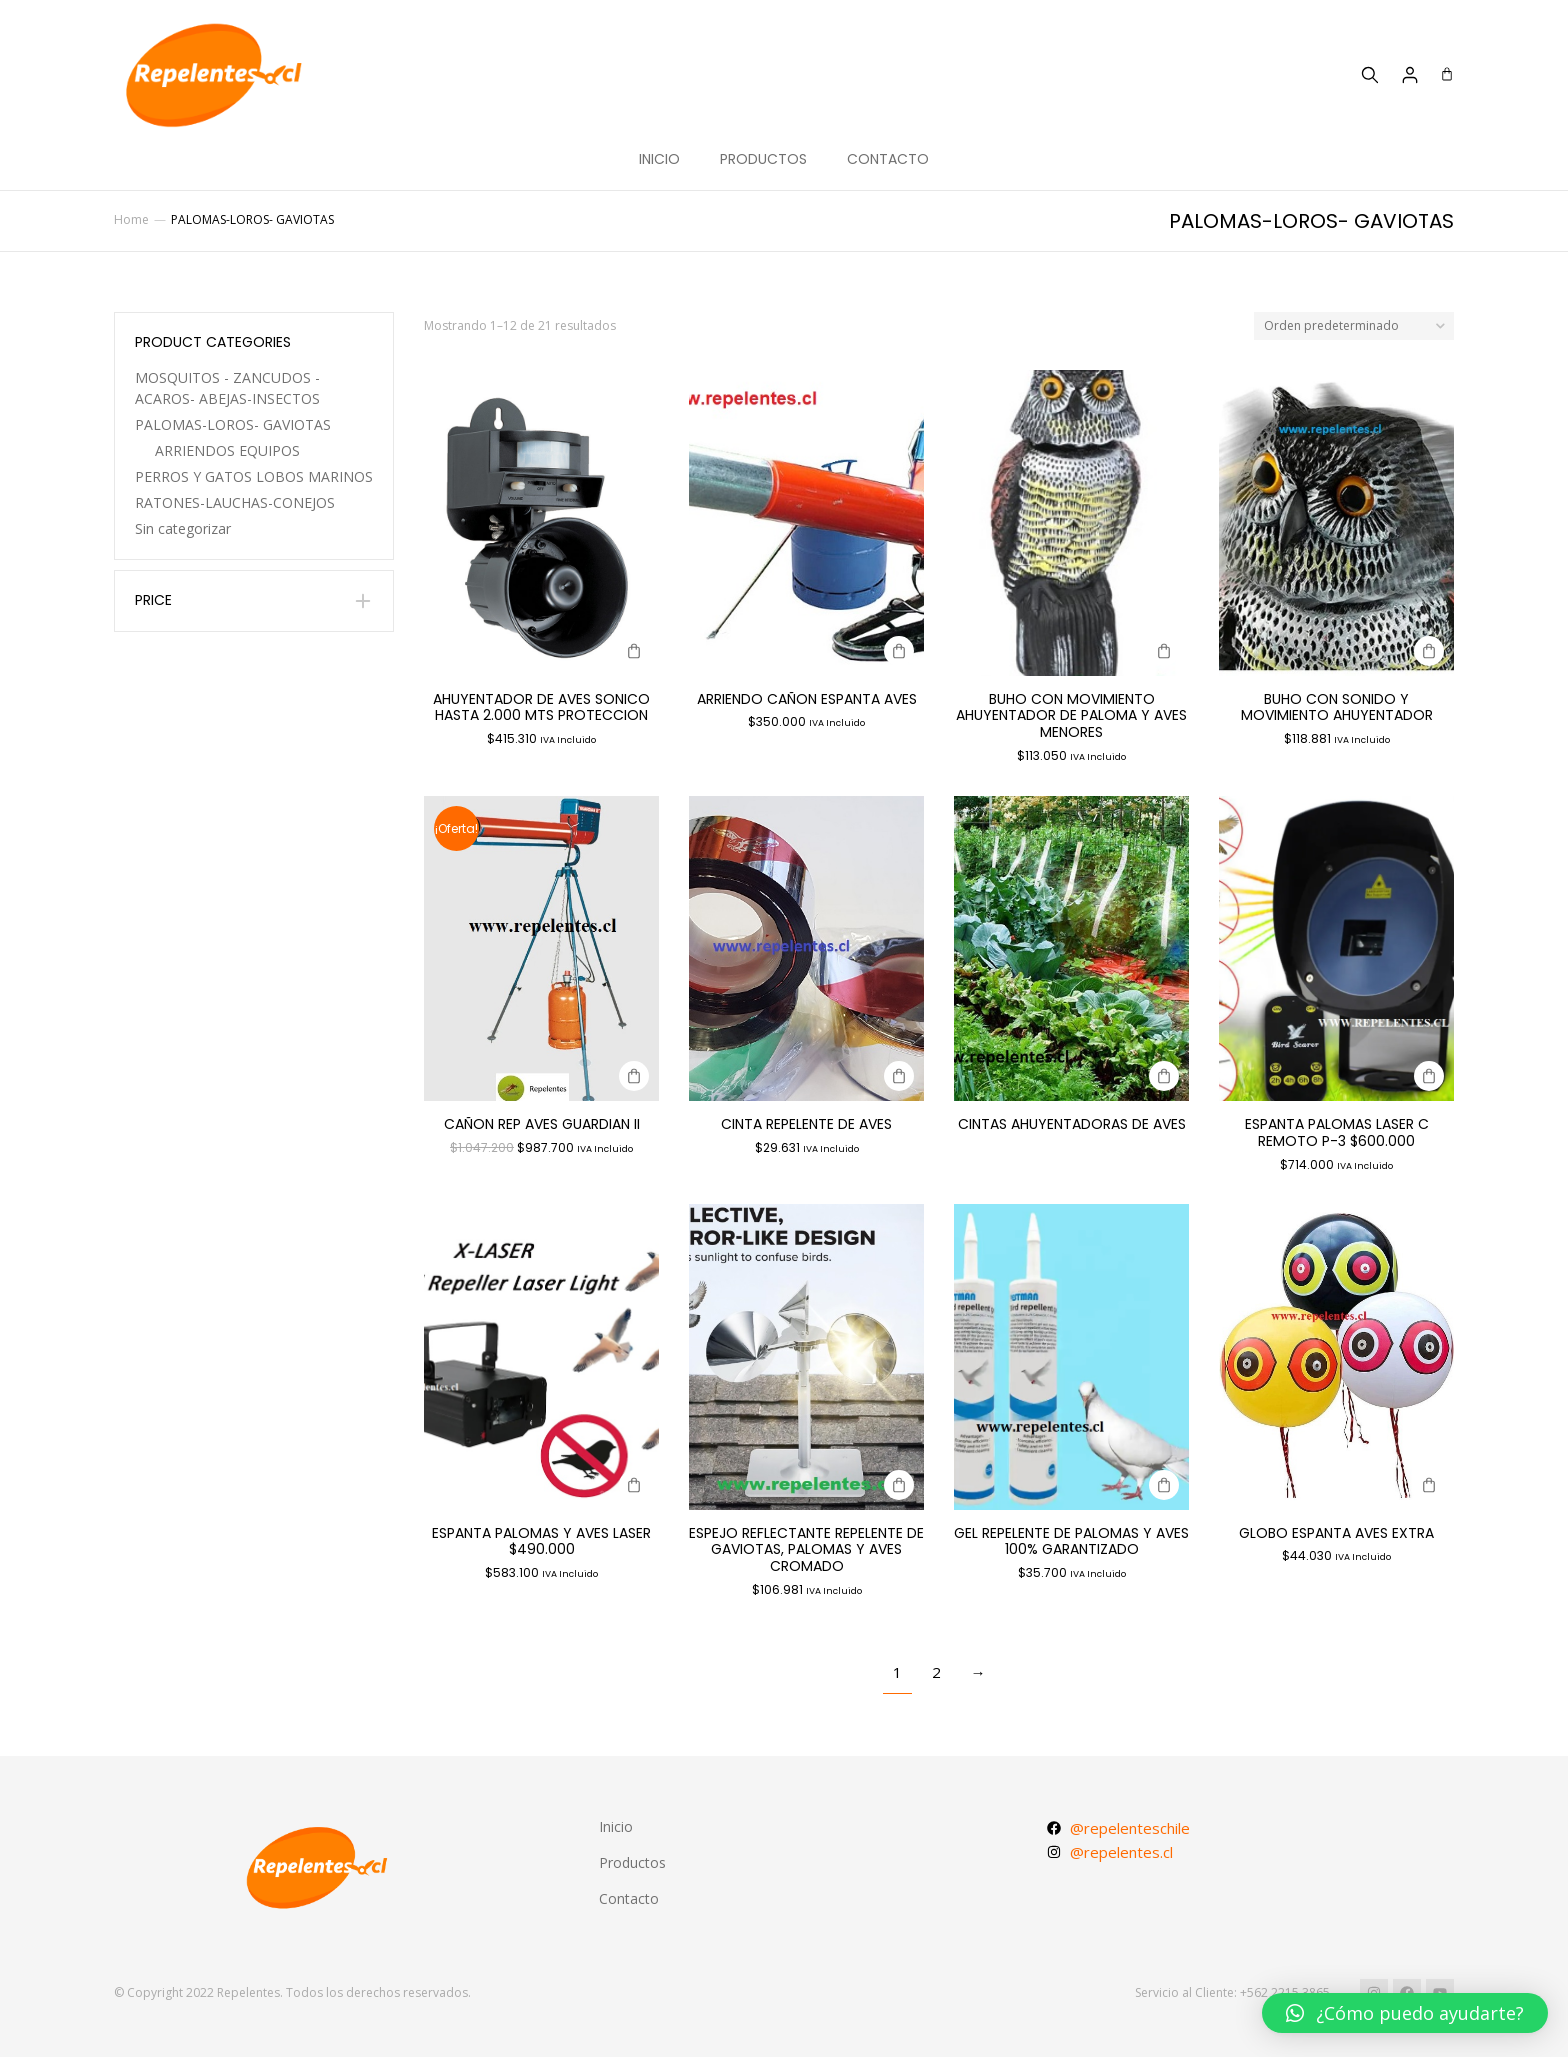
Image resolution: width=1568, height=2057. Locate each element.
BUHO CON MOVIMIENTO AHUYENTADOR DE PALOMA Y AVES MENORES (1071, 716)
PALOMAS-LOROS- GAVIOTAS (233, 424)
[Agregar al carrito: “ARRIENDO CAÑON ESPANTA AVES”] (899, 651)
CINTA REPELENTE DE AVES (806, 1124)
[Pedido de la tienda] (1354, 326)
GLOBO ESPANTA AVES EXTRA (1336, 1533)
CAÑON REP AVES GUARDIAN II (542, 1124)
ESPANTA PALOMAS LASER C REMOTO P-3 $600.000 (1337, 1132)
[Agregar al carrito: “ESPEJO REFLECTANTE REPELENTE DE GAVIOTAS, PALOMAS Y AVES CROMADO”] (899, 1485)
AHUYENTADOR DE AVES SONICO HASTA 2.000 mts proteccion (541, 707)
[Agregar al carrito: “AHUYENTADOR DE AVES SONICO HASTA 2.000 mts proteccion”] (634, 651)
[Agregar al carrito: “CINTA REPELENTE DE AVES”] (899, 1076)
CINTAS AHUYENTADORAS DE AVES (1072, 1124)
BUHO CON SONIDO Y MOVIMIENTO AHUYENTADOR (1337, 707)
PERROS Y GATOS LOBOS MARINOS (254, 476)
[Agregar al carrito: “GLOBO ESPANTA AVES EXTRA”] (1429, 1485)
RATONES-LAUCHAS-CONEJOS (235, 502)
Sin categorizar (183, 528)
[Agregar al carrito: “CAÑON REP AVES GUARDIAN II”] (634, 1076)
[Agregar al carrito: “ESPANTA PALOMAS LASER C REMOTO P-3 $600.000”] (1429, 1076)
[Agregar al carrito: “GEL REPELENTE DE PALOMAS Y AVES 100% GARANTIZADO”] (1164, 1485)
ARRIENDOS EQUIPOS (227, 450)
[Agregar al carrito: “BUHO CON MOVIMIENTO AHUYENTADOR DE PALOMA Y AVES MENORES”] (1164, 651)
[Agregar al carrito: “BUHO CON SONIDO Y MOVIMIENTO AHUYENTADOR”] (1429, 651)
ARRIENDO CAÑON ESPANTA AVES (807, 699)
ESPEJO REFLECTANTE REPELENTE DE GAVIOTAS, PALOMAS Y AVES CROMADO (806, 1550)
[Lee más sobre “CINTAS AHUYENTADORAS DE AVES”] (1164, 1076)
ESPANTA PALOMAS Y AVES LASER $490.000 (541, 1541)
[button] (1405, 2013)
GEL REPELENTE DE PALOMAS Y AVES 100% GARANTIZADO (1071, 1541)
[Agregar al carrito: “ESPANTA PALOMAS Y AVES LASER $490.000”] (634, 1485)
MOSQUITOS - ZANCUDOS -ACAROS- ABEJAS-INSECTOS (227, 388)
